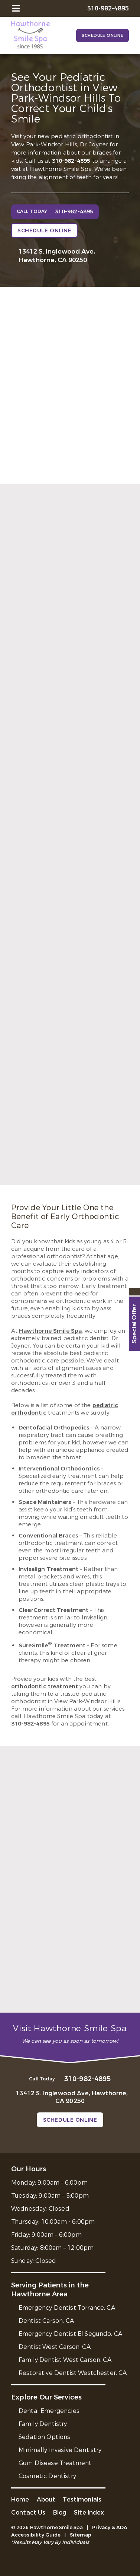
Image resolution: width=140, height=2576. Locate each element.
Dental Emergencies (49, 2411)
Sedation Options (45, 2437)
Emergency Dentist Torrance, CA (67, 2308)
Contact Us (28, 2512)
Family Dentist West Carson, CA (65, 2360)
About (46, 2499)
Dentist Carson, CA (46, 2321)
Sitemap (81, 2535)
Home (20, 2499)
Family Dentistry (43, 2424)
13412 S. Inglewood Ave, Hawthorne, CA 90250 (57, 255)
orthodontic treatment (44, 1686)
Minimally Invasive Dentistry (60, 2450)
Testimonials (82, 2499)
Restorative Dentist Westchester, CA (73, 2373)
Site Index (89, 2512)
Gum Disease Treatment (55, 2463)
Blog (60, 2512)
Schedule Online (102, 35)
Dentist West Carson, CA (55, 2347)
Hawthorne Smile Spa (50, 1331)
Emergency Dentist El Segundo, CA (70, 2334)
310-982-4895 (71, 161)
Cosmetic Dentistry (47, 2476)
